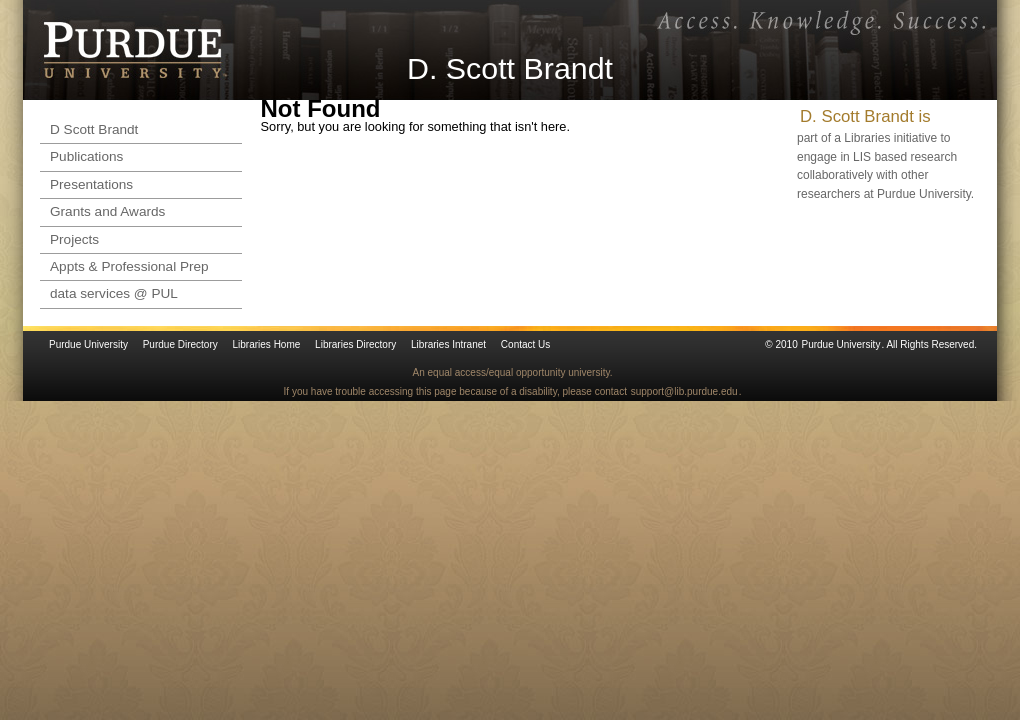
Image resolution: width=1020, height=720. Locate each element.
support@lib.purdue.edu (684, 391)
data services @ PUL (114, 293)
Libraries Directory (355, 344)
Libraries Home (267, 344)
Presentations (91, 184)
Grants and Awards (107, 211)
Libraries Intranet (448, 344)
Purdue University (88, 344)
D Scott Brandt (94, 129)
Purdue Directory (180, 344)
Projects (74, 239)
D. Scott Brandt (510, 68)
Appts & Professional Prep (129, 266)
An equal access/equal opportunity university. (513, 372)
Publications (86, 156)
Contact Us (525, 344)
